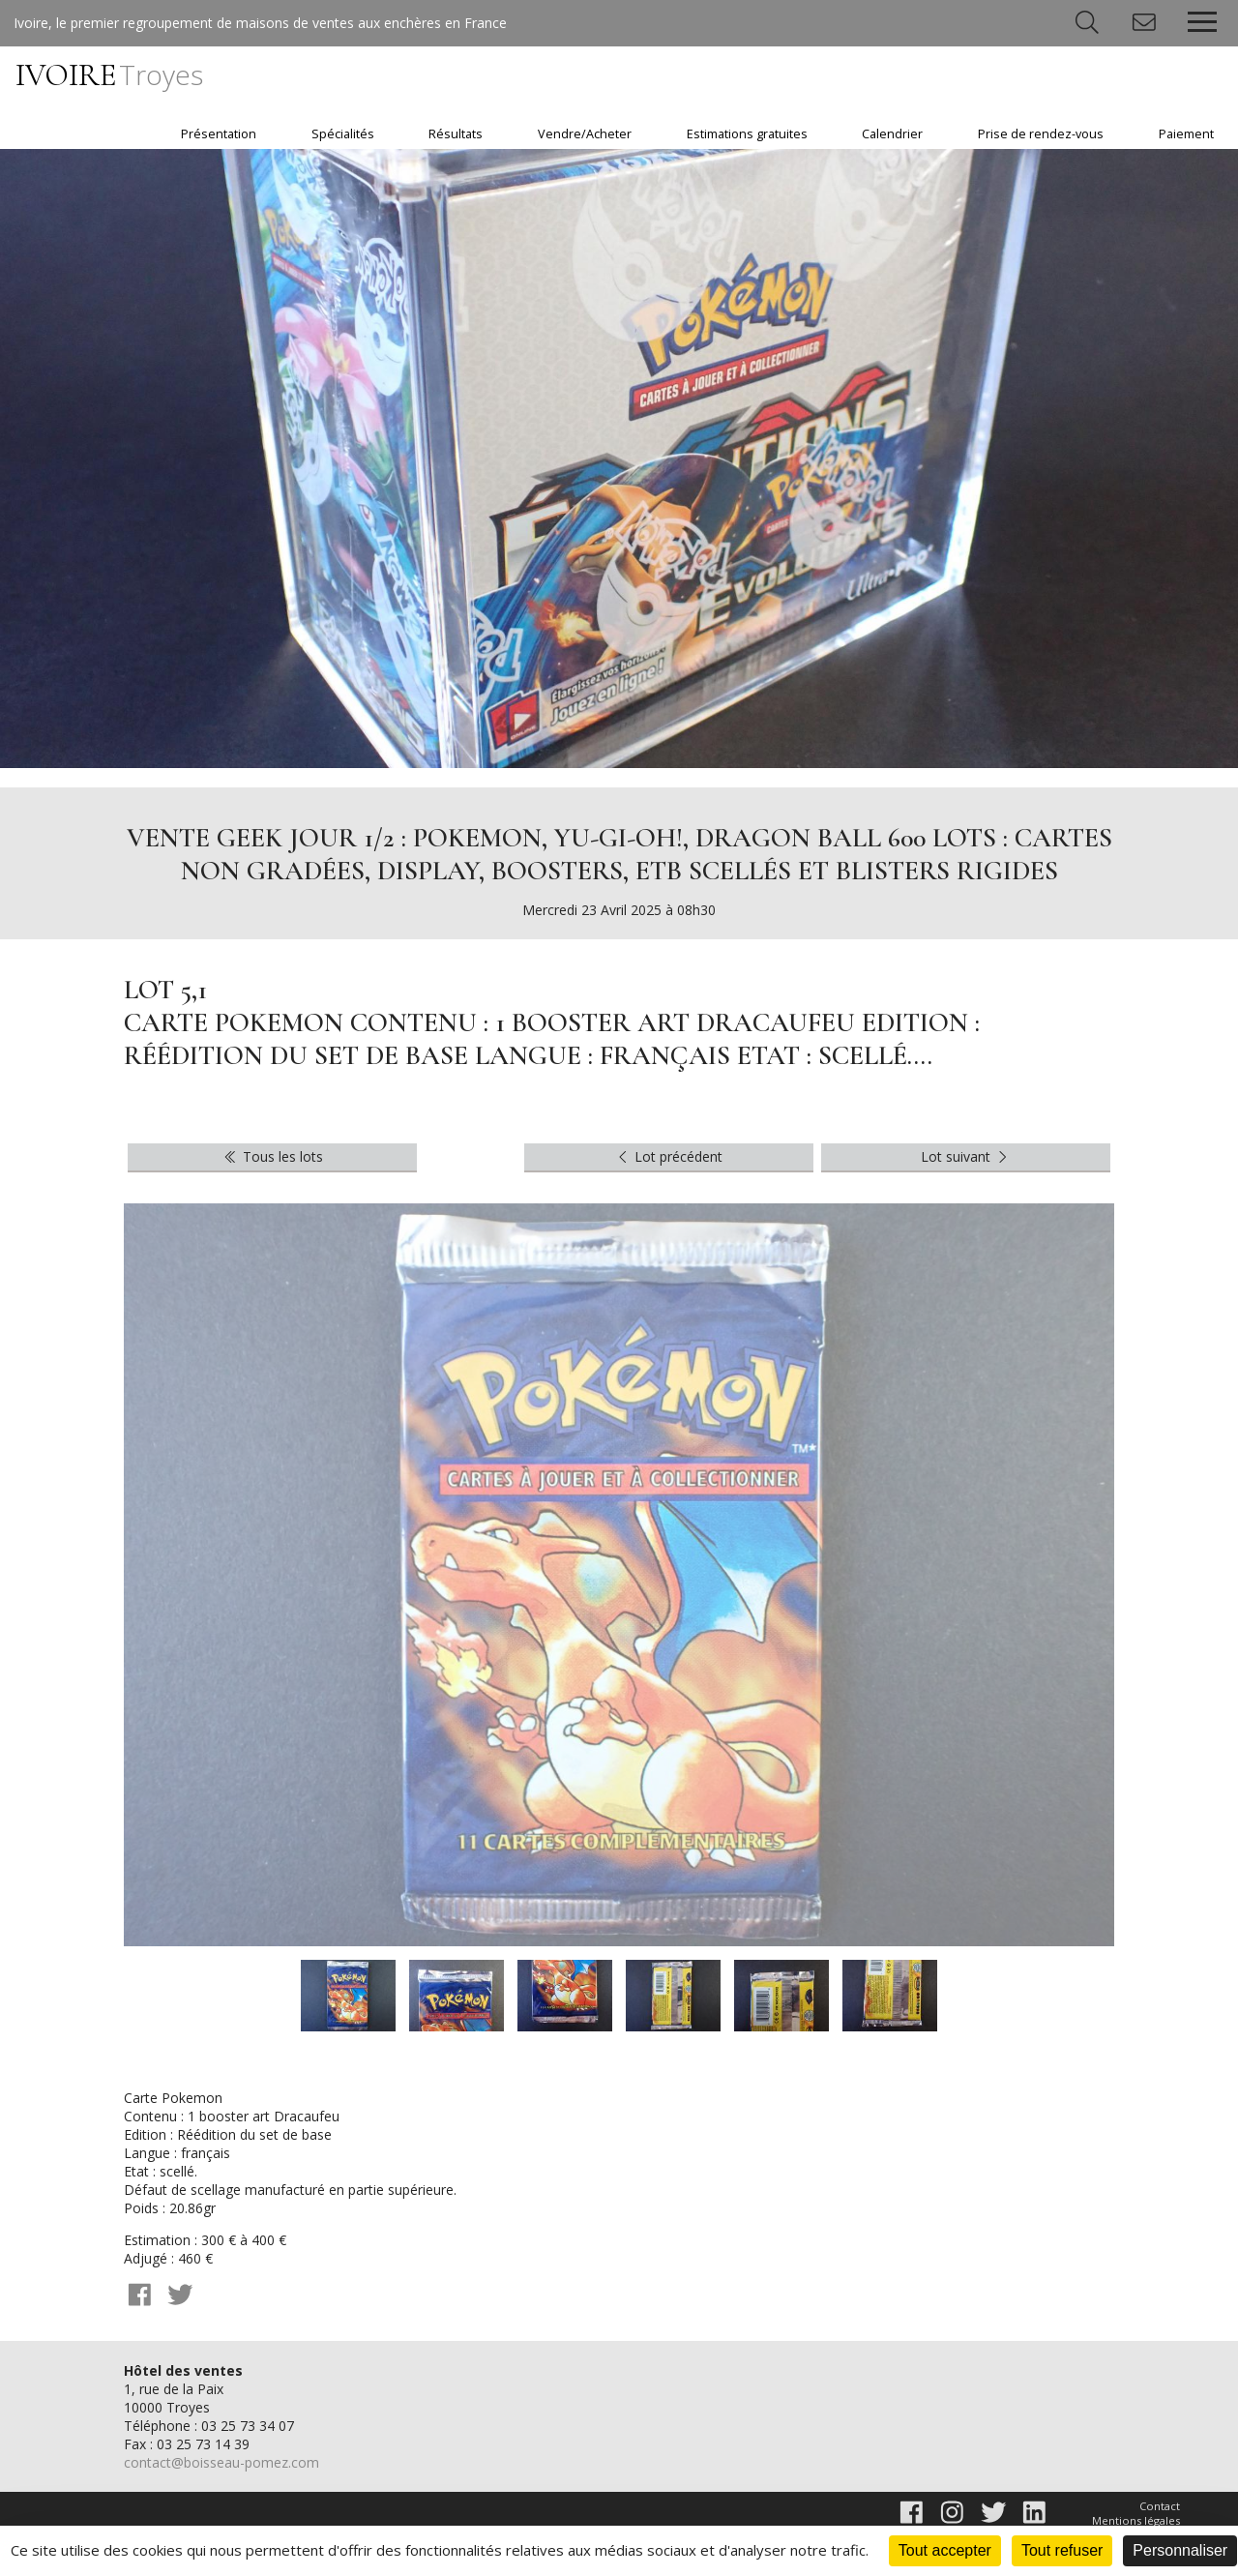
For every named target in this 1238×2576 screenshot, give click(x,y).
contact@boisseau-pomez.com (221, 2462)
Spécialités (342, 134)
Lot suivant (966, 1156)
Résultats (455, 134)
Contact (1159, 2506)
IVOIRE (109, 75)
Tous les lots (272, 1156)
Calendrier (892, 134)
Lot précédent (668, 1156)
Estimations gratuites (747, 134)
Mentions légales (1136, 2520)
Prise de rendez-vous (1041, 134)
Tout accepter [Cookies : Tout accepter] (945, 2550)
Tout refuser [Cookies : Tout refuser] (1062, 2550)
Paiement (1186, 134)
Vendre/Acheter (585, 134)
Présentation (218, 134)
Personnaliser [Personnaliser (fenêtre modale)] (1180, 2550)
